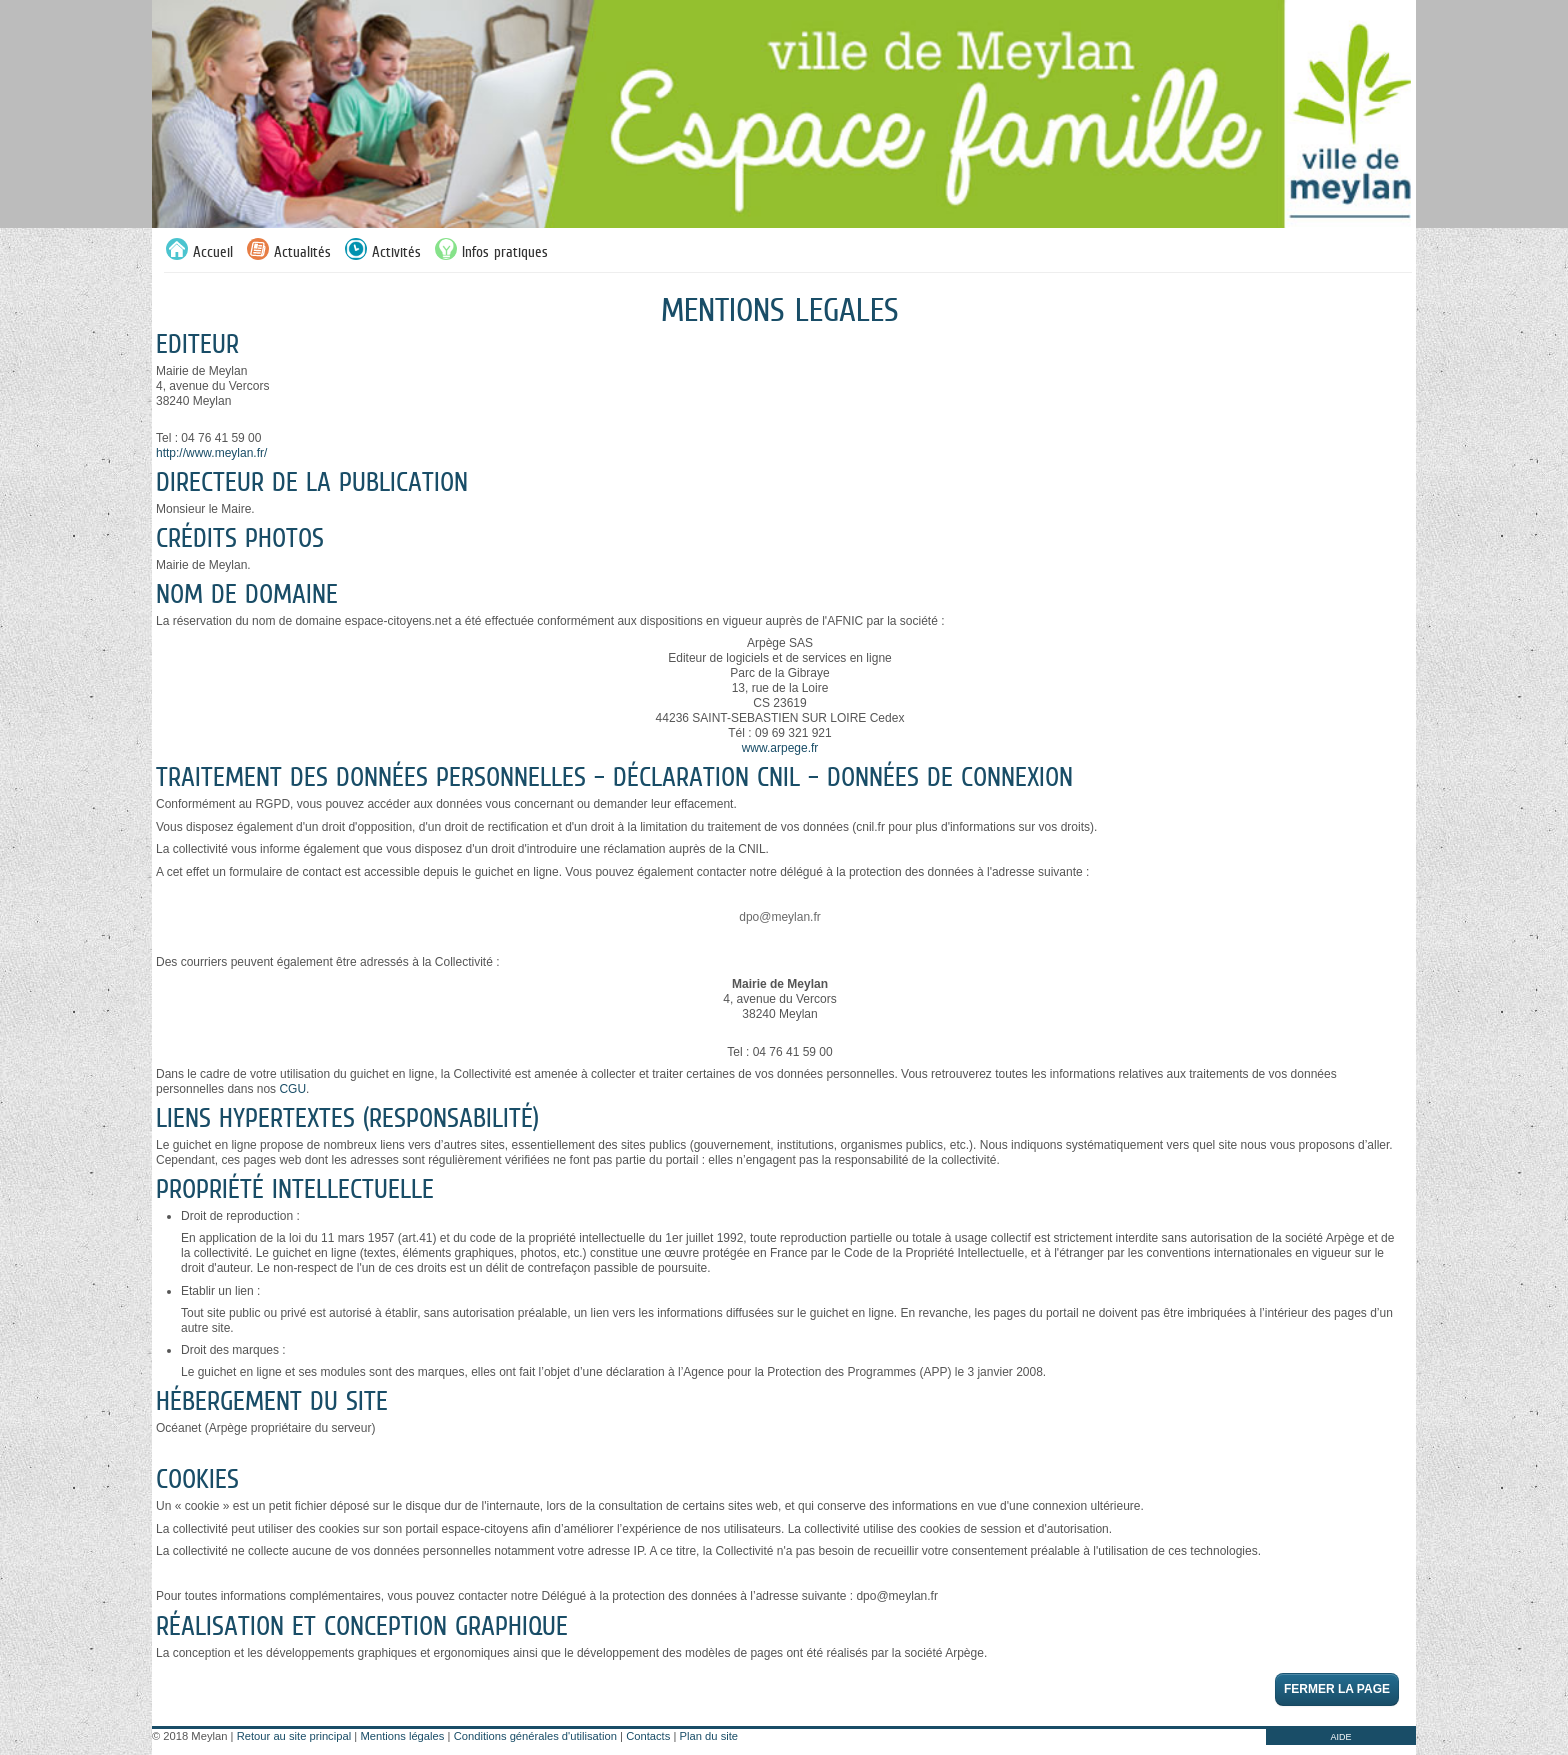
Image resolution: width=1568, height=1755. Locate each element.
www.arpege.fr (780, 748)
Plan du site (709, 1736)
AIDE (1340, 1737)
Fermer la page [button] (1337, 1689)
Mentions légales (402, 1736)
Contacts (648, 1736)
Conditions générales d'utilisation (535, 1736)
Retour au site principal (294, 1736)
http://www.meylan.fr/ (211, 453)
